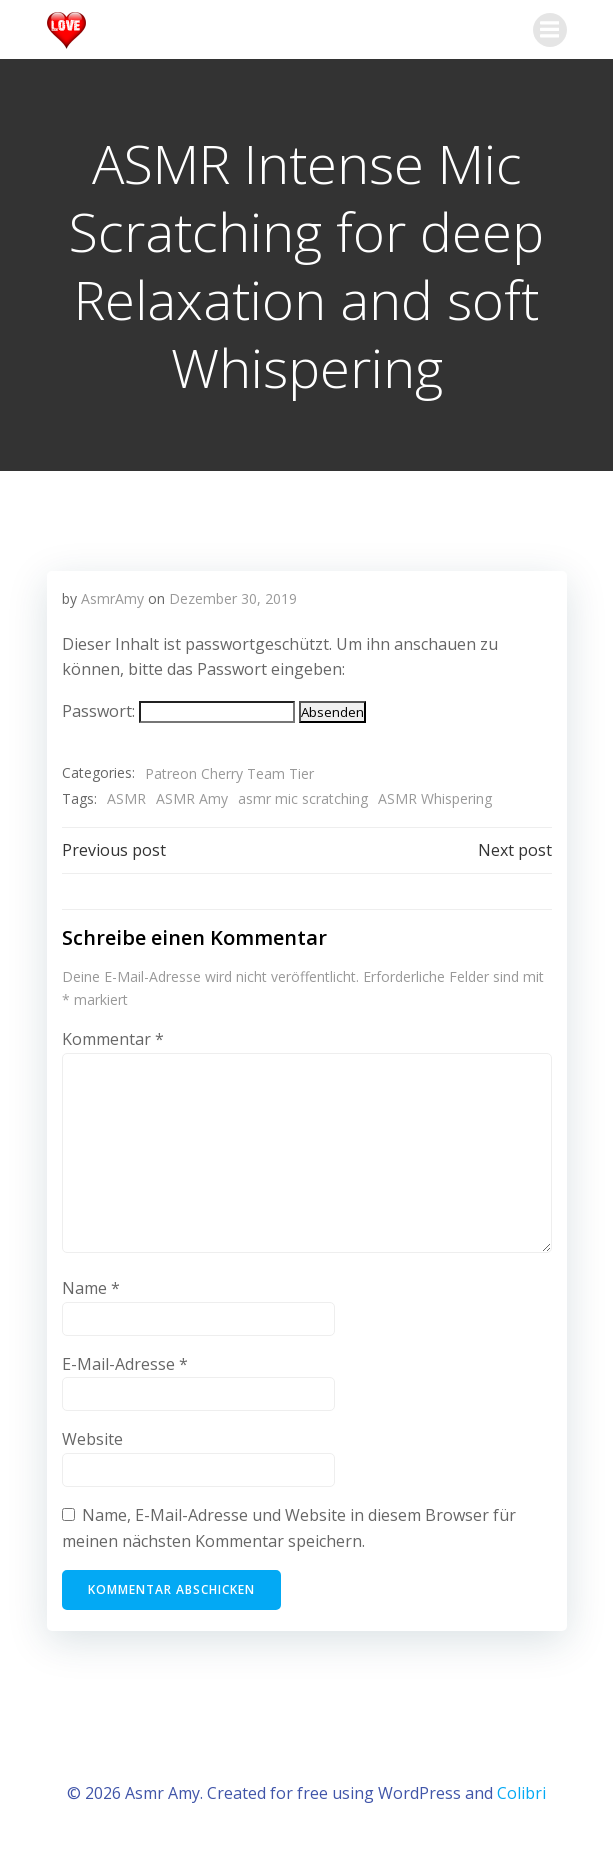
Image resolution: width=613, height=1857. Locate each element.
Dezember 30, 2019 (233, 598)
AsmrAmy (112, 598)
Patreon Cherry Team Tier (229, 773)
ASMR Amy (192, 798)
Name (91, 1288)
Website (92, 1439)
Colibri (521, 1793)
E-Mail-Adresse (125, 1364)
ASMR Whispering (435, 798)
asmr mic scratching (303, 798)
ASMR (126, 798)
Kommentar (113, 1039)
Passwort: (178, 711)
